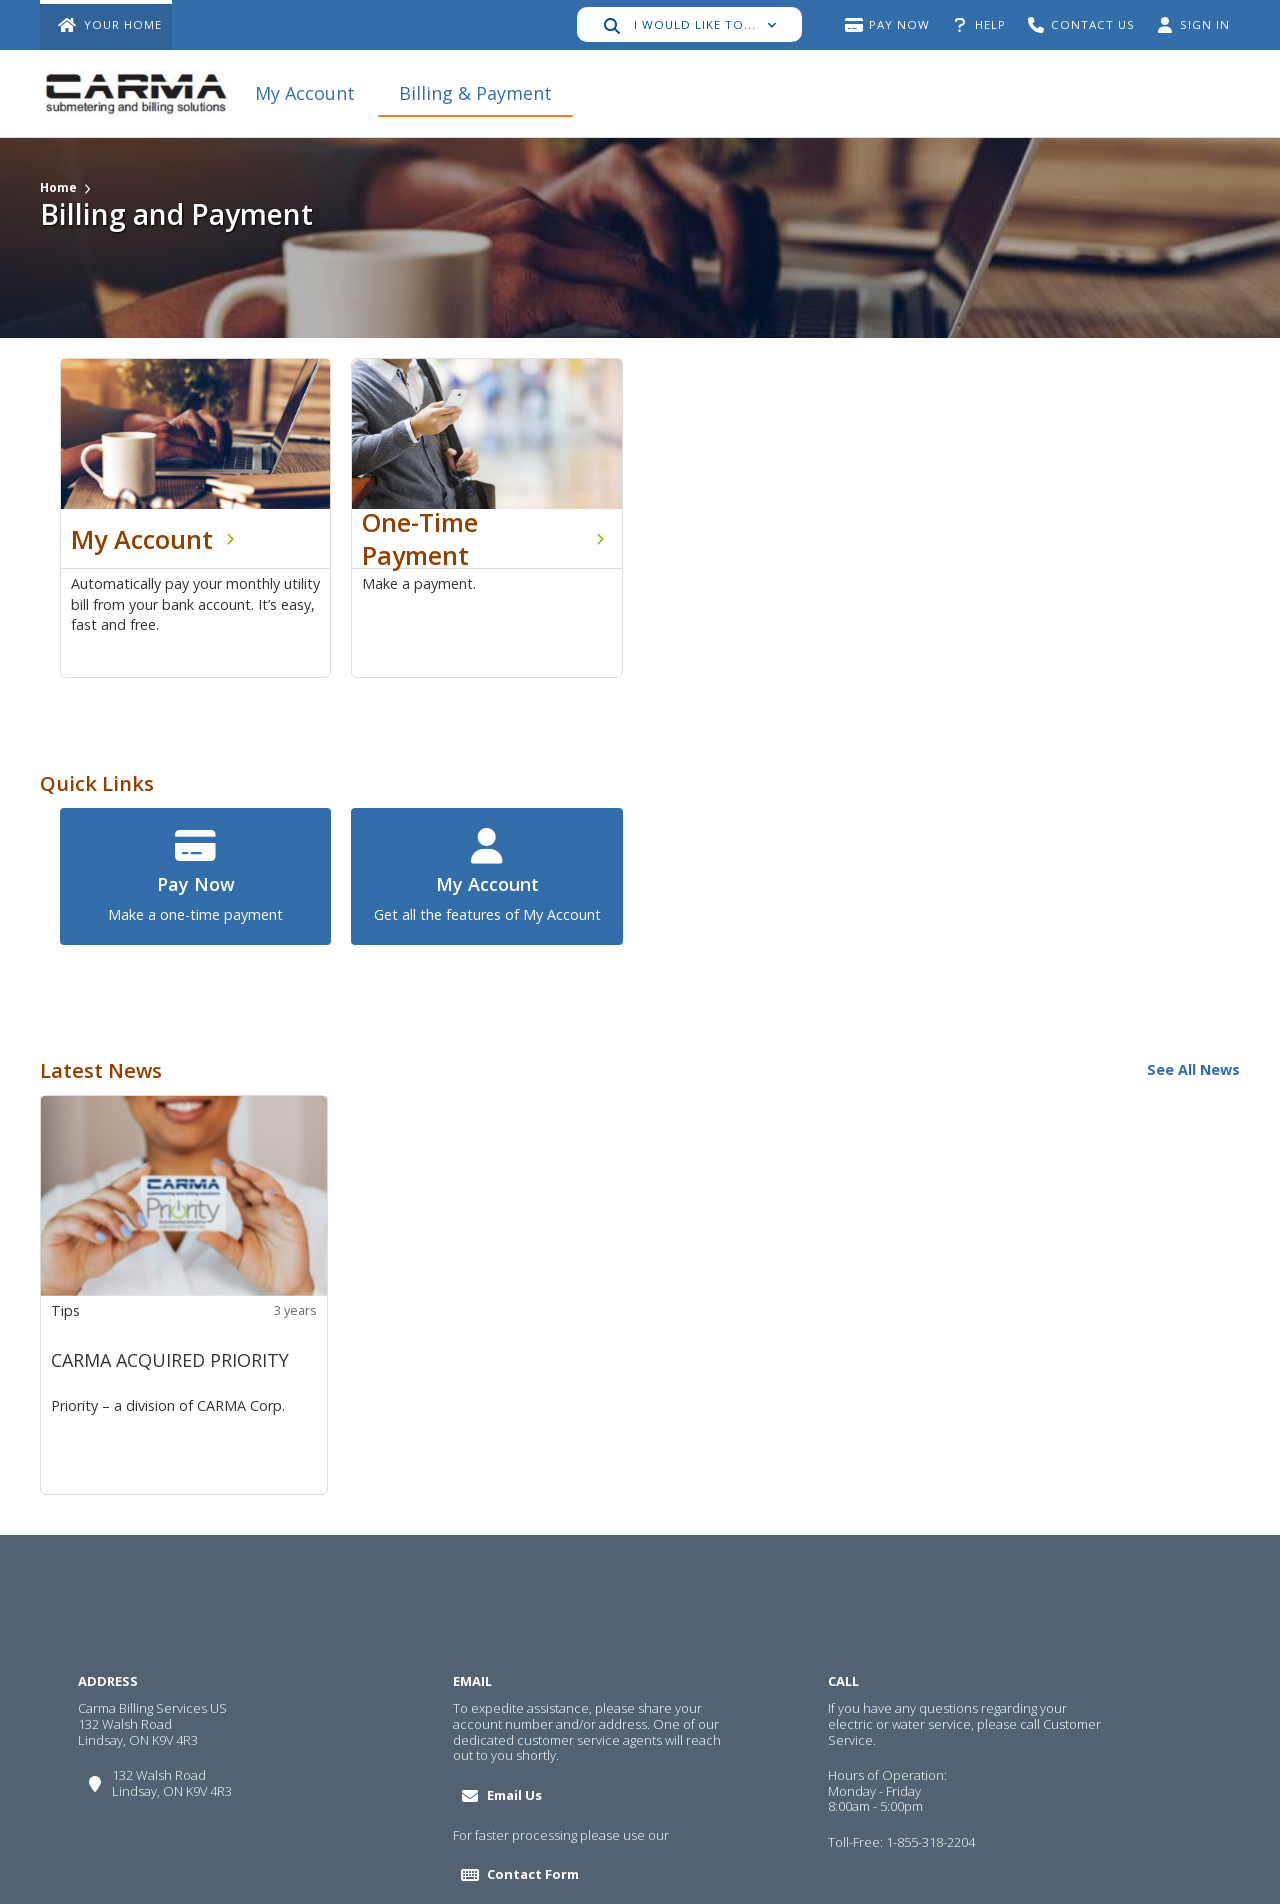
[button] (689, 24)
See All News (1193, 1069)
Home (58, 187)
